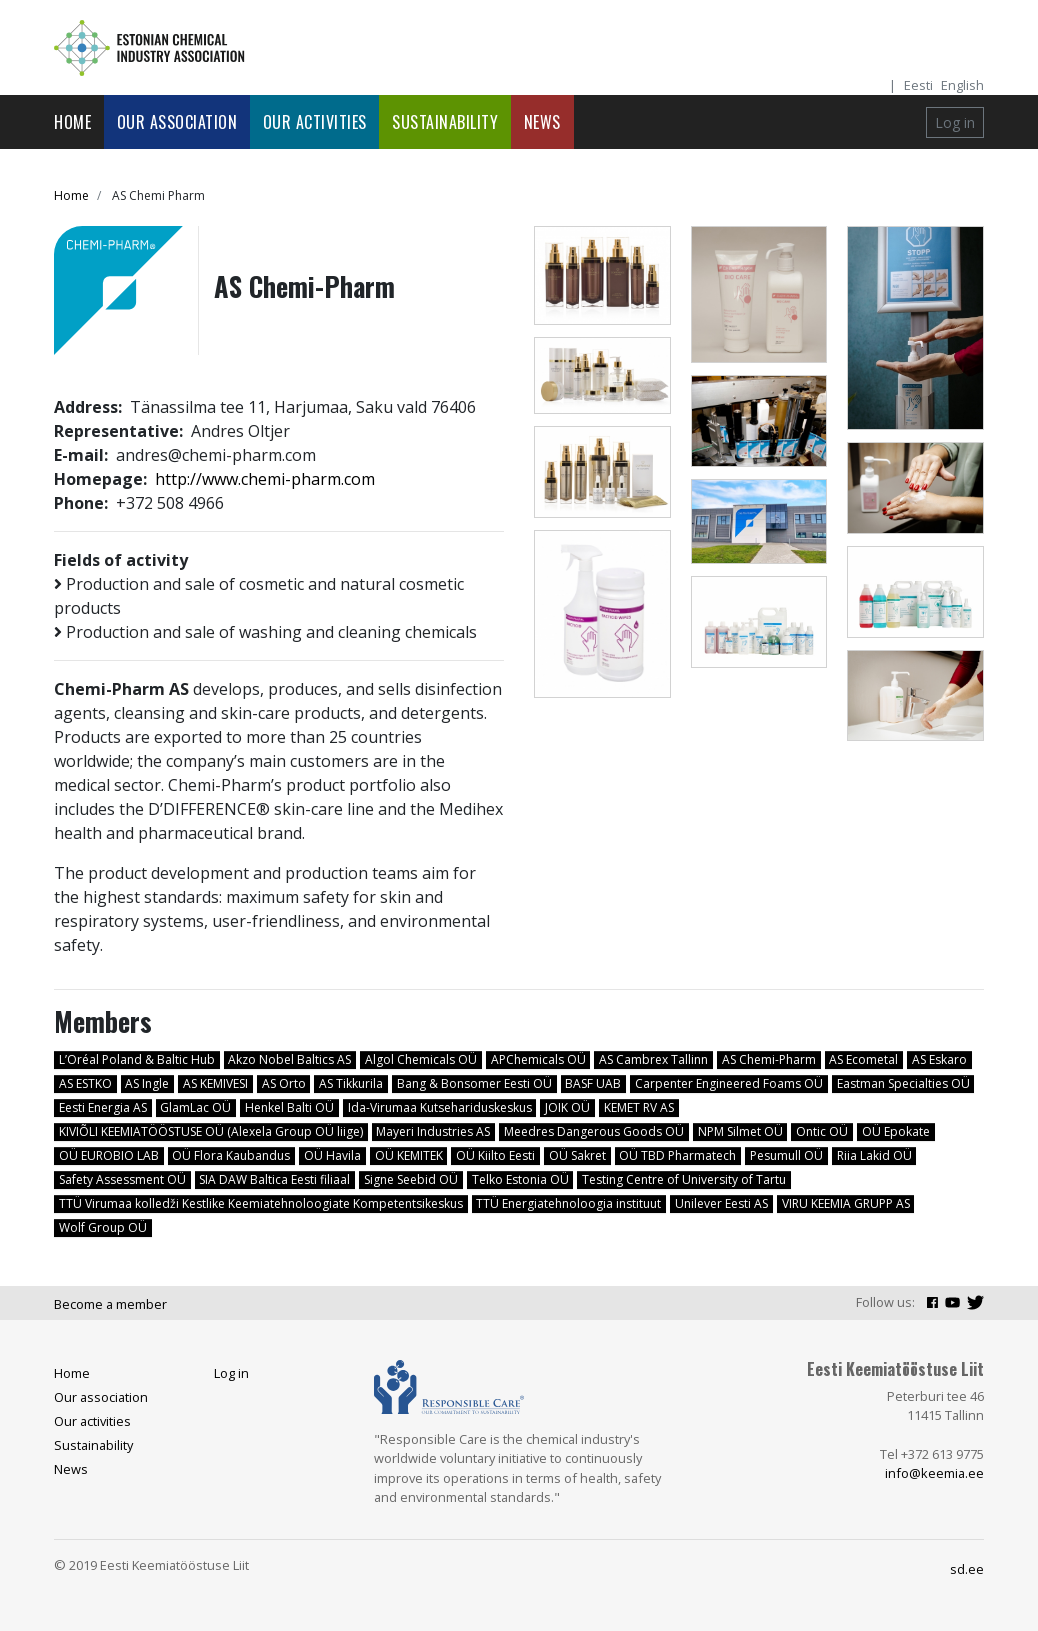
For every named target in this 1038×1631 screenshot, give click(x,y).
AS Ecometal (863, 1059)
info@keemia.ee (934, 1473)
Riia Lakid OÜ (874, 1155)
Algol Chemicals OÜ (421, 1059)
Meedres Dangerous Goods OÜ (594, 1131)
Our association (177, 122)
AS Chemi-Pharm (769, 1059)
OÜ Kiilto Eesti (495, 1155)
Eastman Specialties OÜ (903, 1083)
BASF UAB (593, 1083)
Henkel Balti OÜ (289, 1107)
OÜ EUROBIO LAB (109, 1155)
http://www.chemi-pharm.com (265, 479)
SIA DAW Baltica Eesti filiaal (274, 1179)
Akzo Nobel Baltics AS (289, 1059)
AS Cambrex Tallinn (653, 1059)
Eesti (918, 85)
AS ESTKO (85, 1083)
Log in (955, 122)
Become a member (110, 1304)
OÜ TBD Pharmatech (677, 1155)
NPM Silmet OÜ (740, 1131)
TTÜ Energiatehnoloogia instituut (568, 1203)
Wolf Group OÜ (103, 1227)
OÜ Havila (332, 1155)
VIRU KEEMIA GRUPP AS (846, 1203)
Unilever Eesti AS (721, 1203)
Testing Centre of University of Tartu (684, 1179)
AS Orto (284, 1083)
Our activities (315, 122)
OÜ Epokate (896, 1131)
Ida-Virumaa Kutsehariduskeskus (440, 1107)
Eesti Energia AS (103, 1107)
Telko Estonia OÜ (520, 1179)
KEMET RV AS (639, 1107)
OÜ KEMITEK (409, 1155)
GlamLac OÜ (195, 1107)
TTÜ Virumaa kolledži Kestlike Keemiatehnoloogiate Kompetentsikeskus (261, 1203)
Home (72, 122)
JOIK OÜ (567, 1107)
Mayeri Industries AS (433, 1131)
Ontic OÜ (822, 1131)
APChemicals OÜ (538, 1059)
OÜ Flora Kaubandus (231, 1155)
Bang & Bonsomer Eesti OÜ (474, 1083)
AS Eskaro (939, 1059)
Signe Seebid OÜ (411, 1179)
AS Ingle (147, 1083)
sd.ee (967, 1569)
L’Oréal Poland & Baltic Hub (137, 1059)
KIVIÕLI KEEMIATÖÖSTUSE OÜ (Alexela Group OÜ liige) (211, 1131)
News (542, 122)
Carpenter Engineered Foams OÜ (729, 1083)
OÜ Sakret (577, 1155)
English (962, 85)
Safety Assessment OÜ (122, 1179)
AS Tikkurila (351, 1083)
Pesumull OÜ (786, 1155)
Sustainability (445, 122)
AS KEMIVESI (215, 1083)
